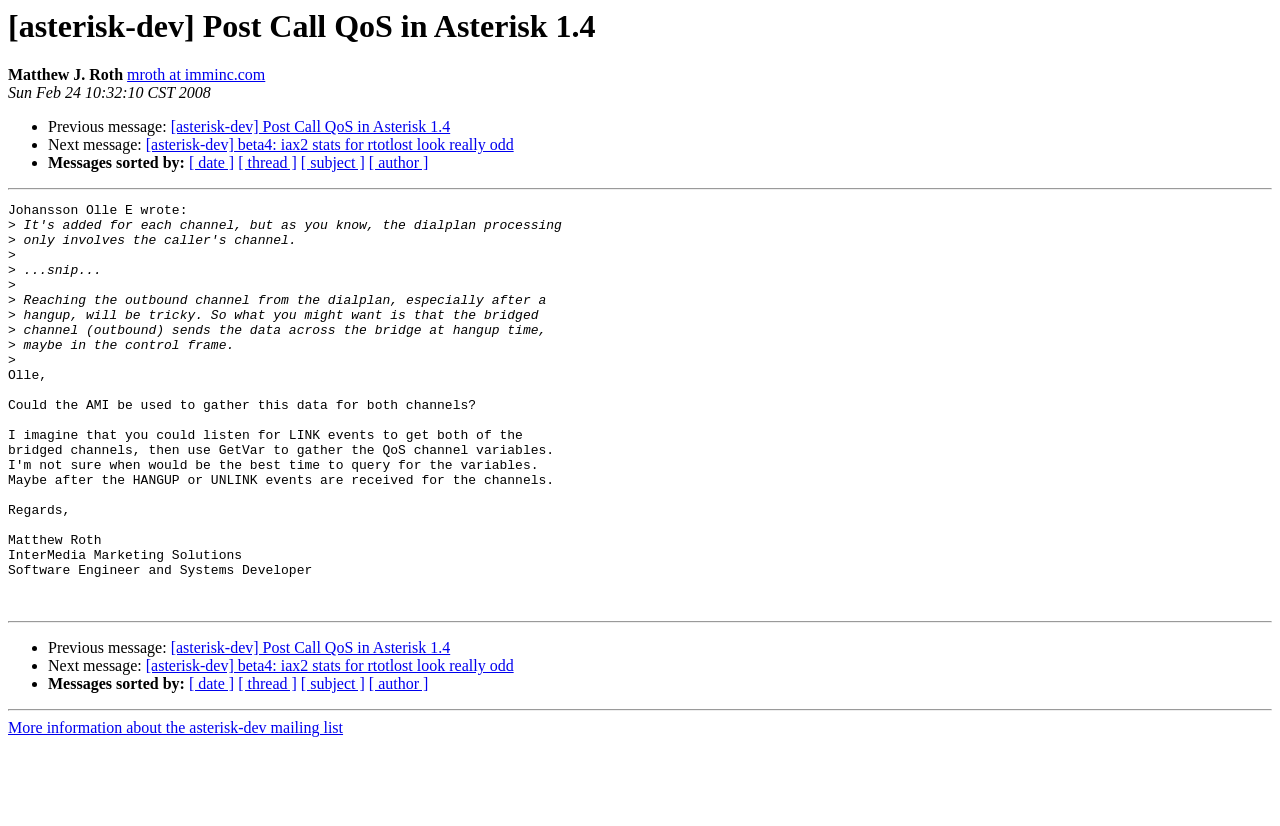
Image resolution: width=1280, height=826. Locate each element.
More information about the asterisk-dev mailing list (175, 808)
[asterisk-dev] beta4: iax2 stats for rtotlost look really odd (330, 144)
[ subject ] (333, 162)
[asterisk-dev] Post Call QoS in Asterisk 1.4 (311, 126)
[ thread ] (267, 162)
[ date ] (211, 162)
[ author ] (399, 162)
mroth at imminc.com (196, 74)
